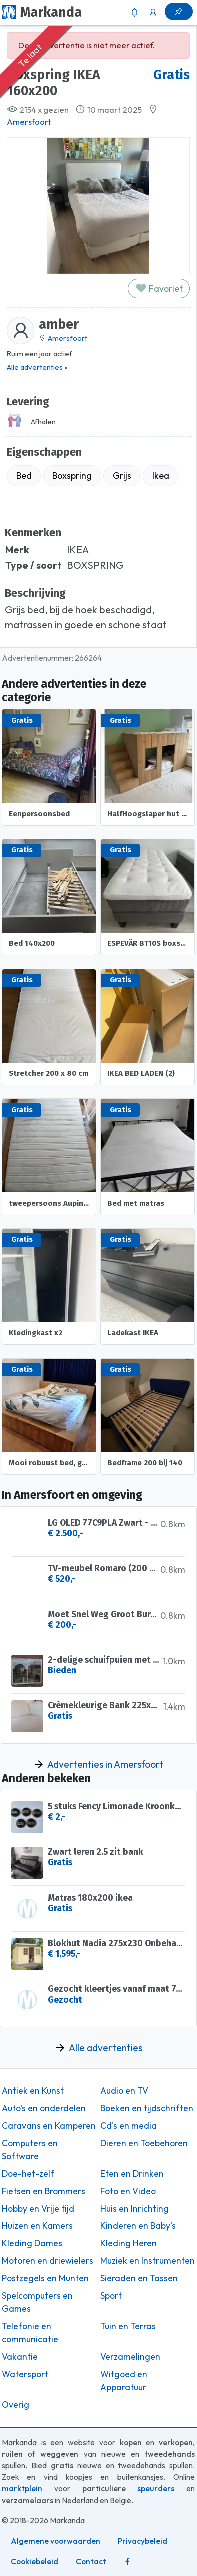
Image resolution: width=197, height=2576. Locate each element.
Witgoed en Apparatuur (124, 2381)
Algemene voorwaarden (55, 2541)
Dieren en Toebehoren (144, 2143)
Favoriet (159, 288)
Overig (16, 2404)
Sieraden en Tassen (139, 2278)
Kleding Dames (32, 2243)
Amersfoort (29, 122)
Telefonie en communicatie (30, 2333)
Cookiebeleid (34, 2561)
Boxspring (72, 475)
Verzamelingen (130, 2356)
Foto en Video (128, 2191)
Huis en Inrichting (134, 2208)
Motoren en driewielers (48, 2260)
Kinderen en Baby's (138, 2225)
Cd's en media (128, 2125)
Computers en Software (30, 2150)
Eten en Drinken (132, 2173)
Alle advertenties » (37, 367)
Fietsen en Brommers (44, 2191)
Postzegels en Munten (45, 2278)
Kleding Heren (128, 2243)
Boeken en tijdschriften (147, 2108)
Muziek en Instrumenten (147, 2260)
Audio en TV (124, 2090)
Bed (24, 475)
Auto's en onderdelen (44, 2108)
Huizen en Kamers (37, 2225)
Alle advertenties (105, 2048)
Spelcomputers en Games (37, 2302)
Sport (111, 2295)
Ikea (161, 475)
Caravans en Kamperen (49, 2125)
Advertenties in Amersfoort (106, 1764)
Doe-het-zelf (28, 2173)
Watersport (25, 2374)
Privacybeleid (143, 2541)
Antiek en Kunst (33, 2090)
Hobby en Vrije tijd (38, 2208)
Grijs (122, 475)
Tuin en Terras (128, 2326)
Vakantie (20, 2356)
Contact (91, 2561)
